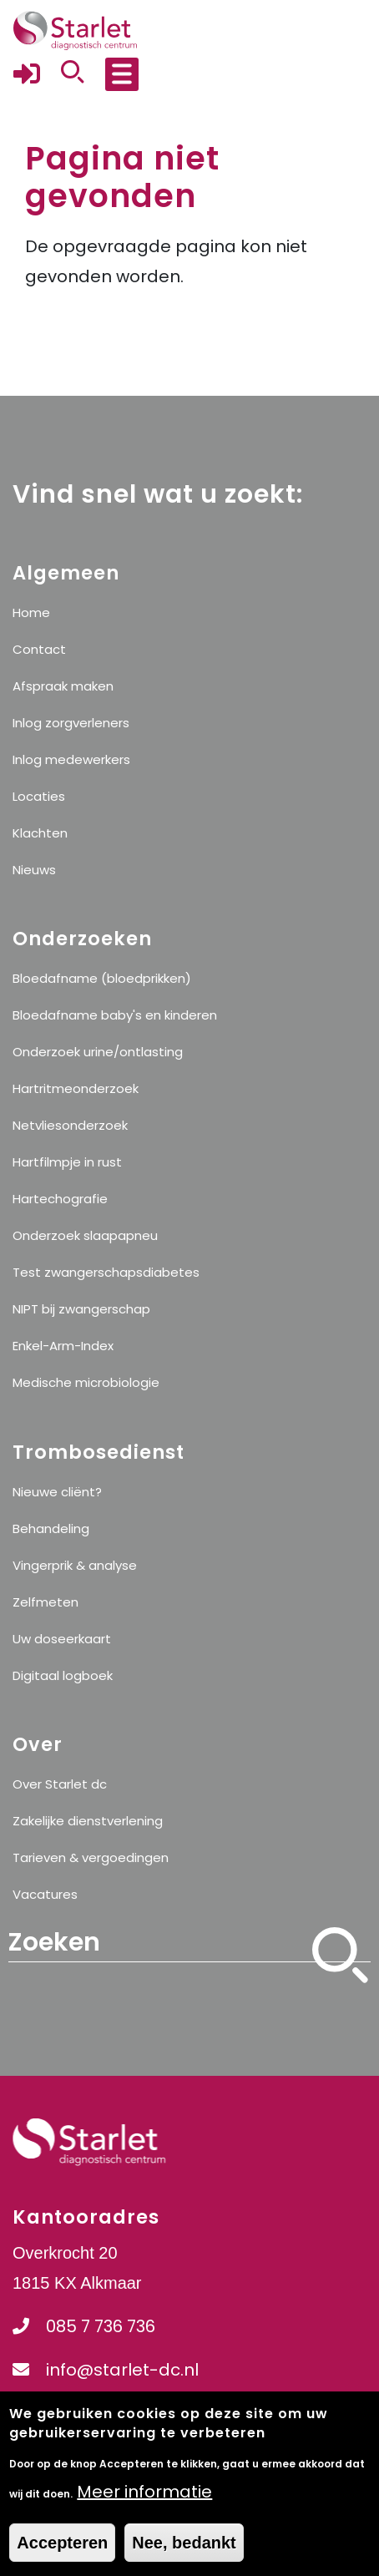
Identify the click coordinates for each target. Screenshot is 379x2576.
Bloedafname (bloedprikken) (102, 978)
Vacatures (45, 1894)
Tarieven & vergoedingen (91, 1857)
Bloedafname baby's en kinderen (115, 1015)
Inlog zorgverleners (71, 722)
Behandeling (51, 1528)
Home (31, 612)
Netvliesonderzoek (70, 1125)
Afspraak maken (63, 686)
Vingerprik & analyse (75, 1565)
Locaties (39, 796)
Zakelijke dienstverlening (88, 1821)
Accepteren (62, 2556)
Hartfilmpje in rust (67, 1162)
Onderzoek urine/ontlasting (98, 1051)
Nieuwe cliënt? (57, 1492)
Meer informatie (144, 2505)
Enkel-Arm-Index (63, 1345)
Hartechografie (60, 1198)
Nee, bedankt (183, 2556)
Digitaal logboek (63, 1675)
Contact (39, 649)
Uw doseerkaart (62, 1638)
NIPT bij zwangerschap (81, 1309)
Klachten (40, 833)
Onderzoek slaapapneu (85, 1235)
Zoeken (340, 1978)
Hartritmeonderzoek (76, 1088)
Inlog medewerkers (71, 759)
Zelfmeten (45, 1602)
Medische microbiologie (86, 1382)
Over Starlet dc (60, 1784)
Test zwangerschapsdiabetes (106, 1272)
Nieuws (34, 869)
